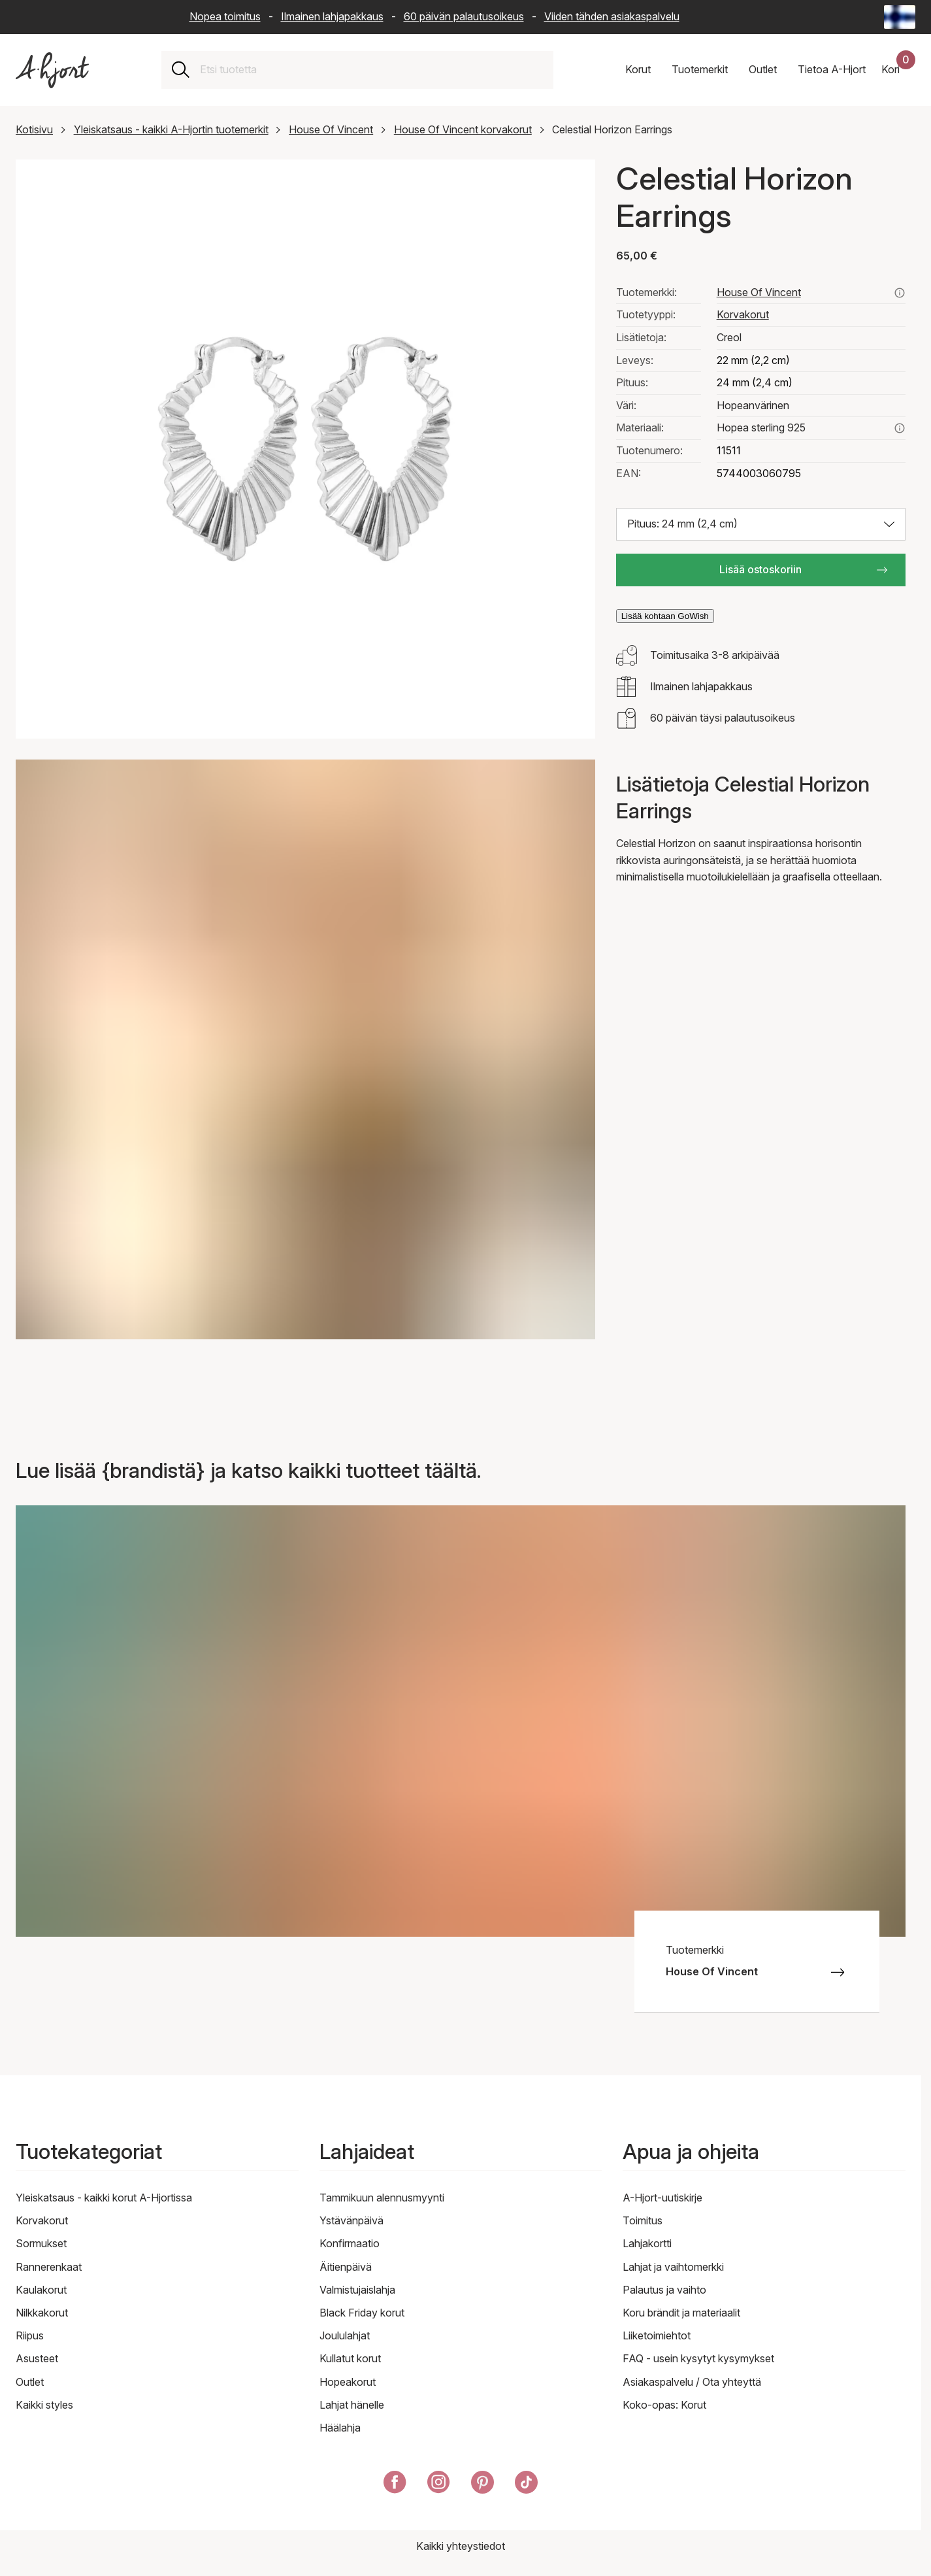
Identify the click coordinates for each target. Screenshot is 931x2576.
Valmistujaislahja (357, 2289)
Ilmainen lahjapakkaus (332, 16)
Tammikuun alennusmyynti (381, 2197)
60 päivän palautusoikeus (464, 16)
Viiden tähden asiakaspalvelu (611, 16)
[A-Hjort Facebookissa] (395, 2485)
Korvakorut (743, 314)
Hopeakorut (347, 2381)
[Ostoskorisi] (898, 70)
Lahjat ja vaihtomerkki (673, 2266)
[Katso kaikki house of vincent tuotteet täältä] (900, 293)
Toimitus (642, 2220)
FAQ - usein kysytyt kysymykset (698, 2358)
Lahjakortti (647, 2243)
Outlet (30, 2381)
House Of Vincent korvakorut (463, 129)
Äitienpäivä (345, 2266)
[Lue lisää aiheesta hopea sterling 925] (900, 428)
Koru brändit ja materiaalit (681, 2312)
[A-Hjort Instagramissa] (438, 2485)
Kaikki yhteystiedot (460, 2545)
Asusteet (37, 2358)
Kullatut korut (350, 2358)
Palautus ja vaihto (664, 2289)
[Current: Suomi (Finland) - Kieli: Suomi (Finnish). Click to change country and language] (899, 17)
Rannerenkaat (49, 2266)
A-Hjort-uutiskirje (662, 2197)
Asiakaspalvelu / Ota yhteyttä (692, 2381)
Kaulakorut (41, 2289)
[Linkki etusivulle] (52, 70)
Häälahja (340, 2427)
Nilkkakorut (42, 2312)
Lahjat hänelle (351, 2404)
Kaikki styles (44, 2404)
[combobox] (371, 70)
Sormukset (41, 2243)
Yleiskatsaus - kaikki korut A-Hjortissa (104, 2197)
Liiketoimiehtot (657, 2335)
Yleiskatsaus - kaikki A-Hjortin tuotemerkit (171, 129)
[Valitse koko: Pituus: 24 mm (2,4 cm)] (761, 524)
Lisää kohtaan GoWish (665, 616)
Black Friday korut (361, 2312)
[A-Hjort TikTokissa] (526, 2485)
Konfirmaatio (349, 2243)
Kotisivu (34, 129)
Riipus (30, 2335)
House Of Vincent (331, 129)
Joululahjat (344, 2335)
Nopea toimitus (225, 16)
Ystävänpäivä (351, 2220)
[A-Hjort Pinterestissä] (482, 2485)
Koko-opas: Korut (664, 2404)
